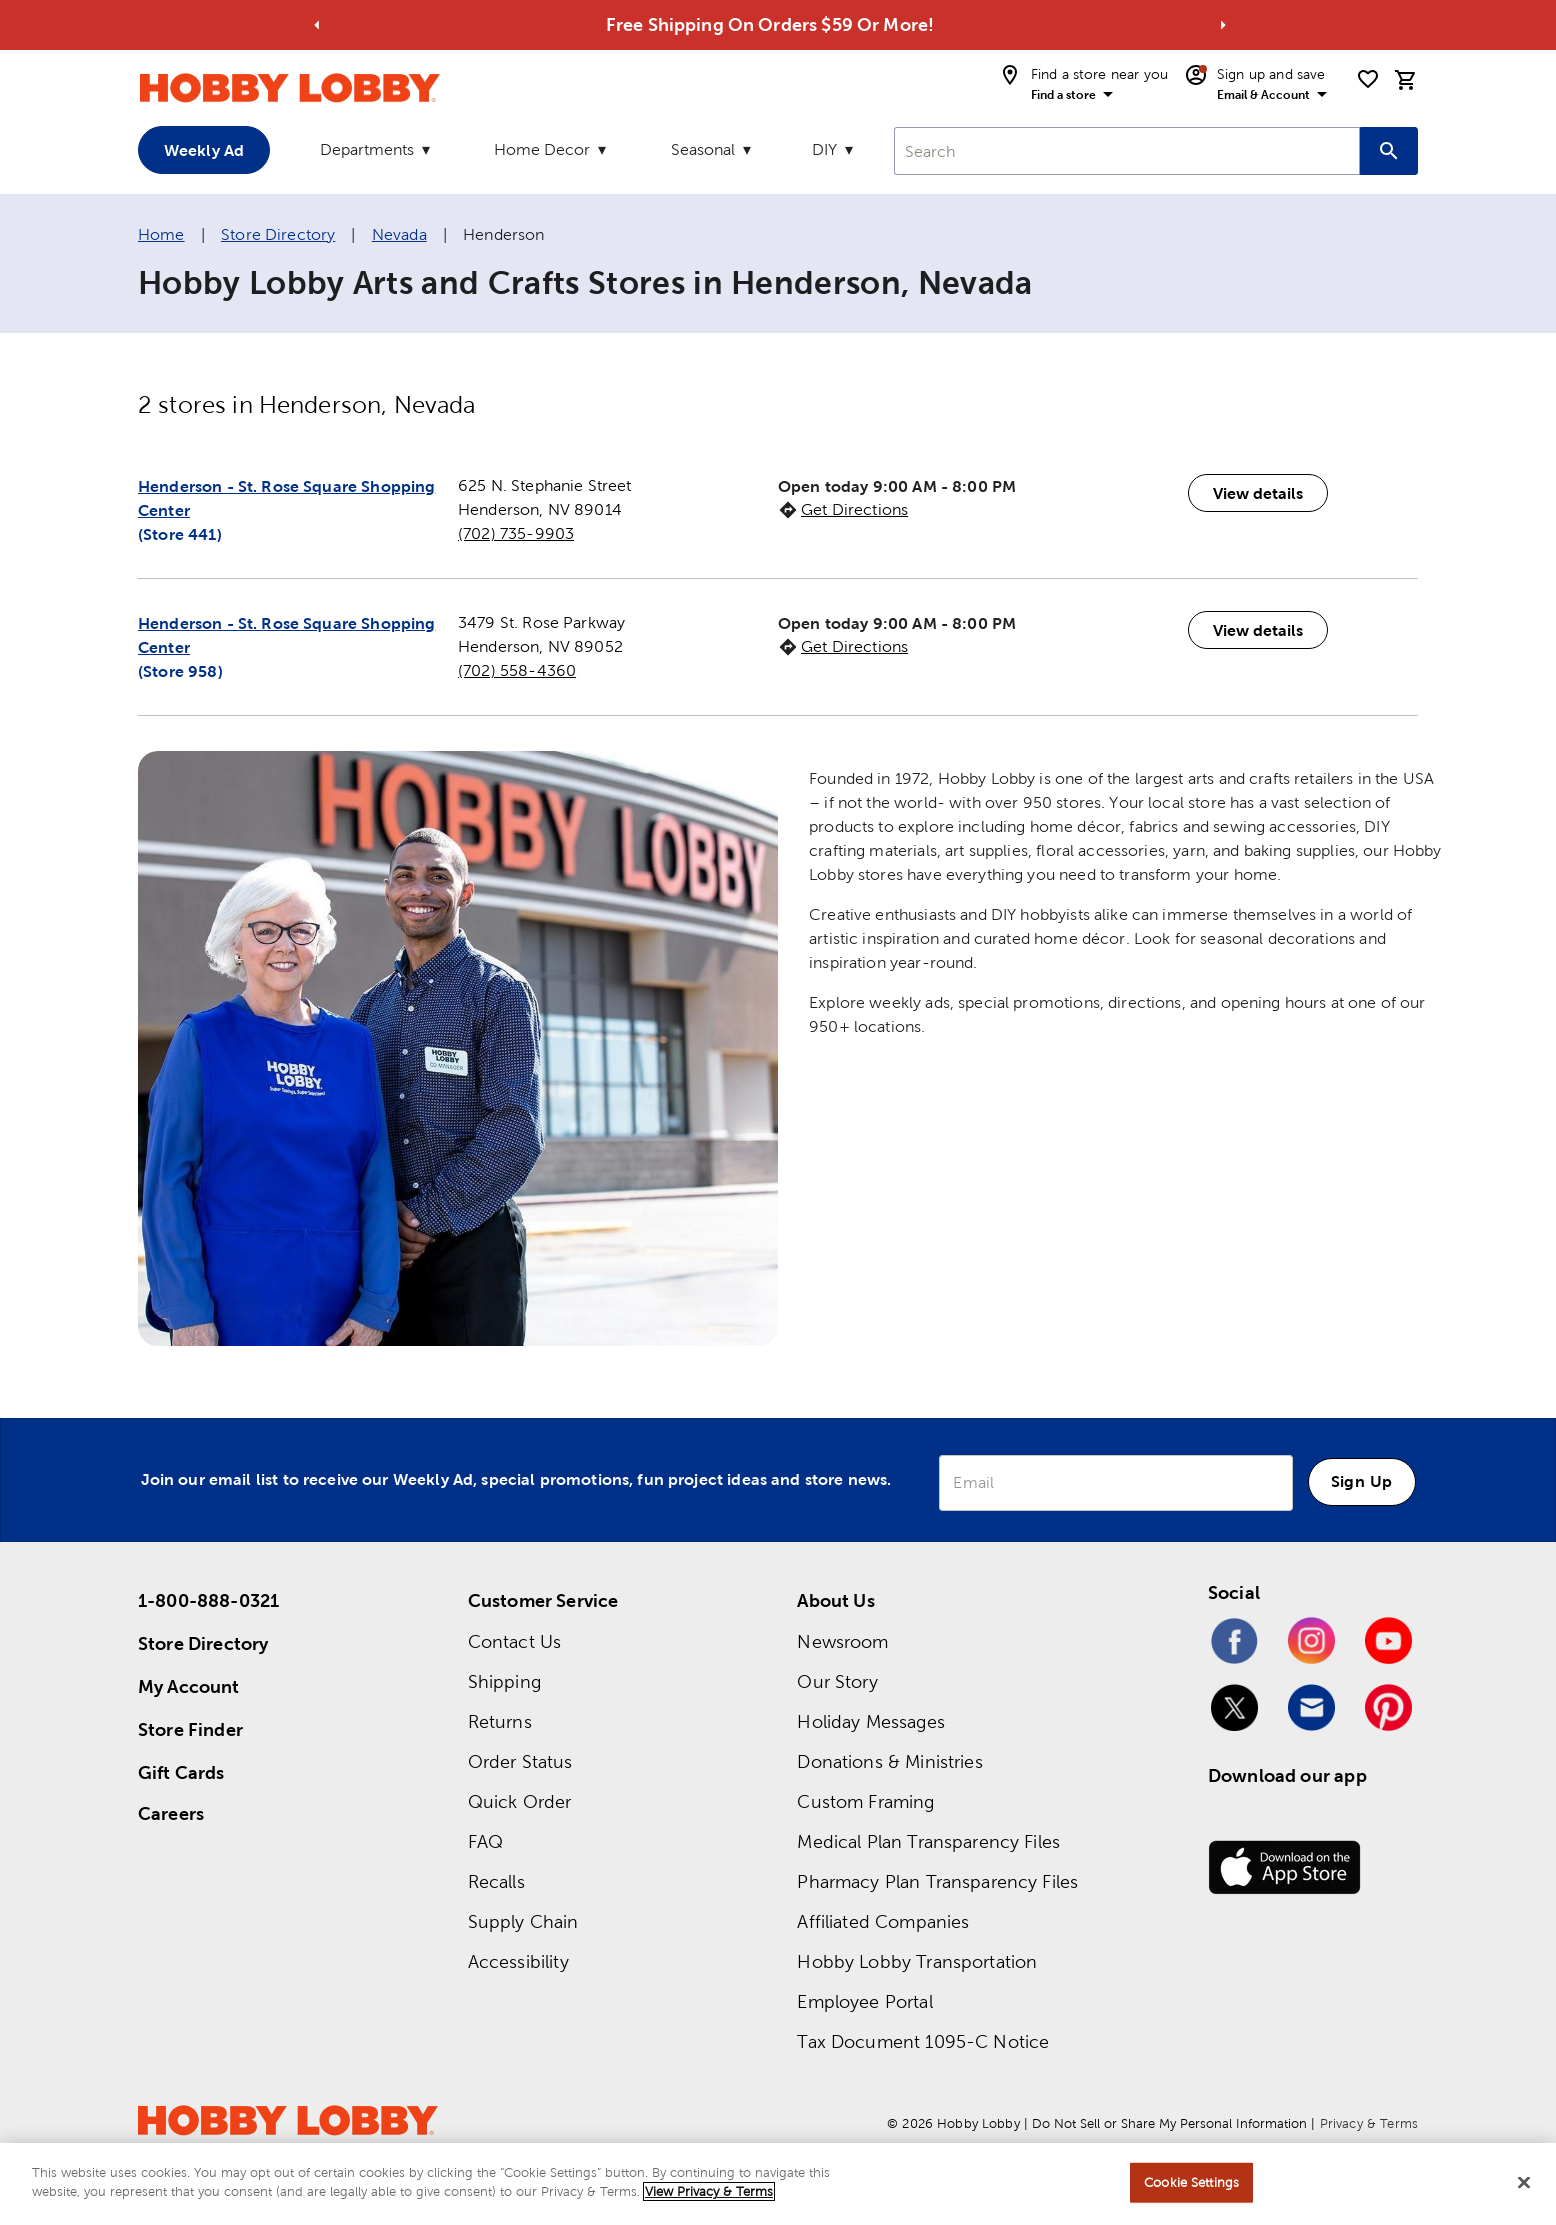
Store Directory (278, 234)
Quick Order (520, 1801)
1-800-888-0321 (208, 1600)
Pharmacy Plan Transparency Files (937, 1881)
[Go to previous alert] (317, 25)
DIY (824, 149)
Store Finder (190, 1729)
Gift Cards (181, 1772)
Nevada (399, 234)
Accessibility (518, 1961)
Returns (500, 1721)
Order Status (520, 1761)
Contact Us (515, 1641)
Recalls (496, 1881)
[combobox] (1127, 151)
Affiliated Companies (883, 1921)
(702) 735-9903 (516, 533)
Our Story (837, 1681)
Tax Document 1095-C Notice (923, 2041)
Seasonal (703, 149)
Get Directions (854, 509)
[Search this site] (1389, 151)
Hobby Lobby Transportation (917, 1961)
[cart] (1406, 80)
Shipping (504, 1681)
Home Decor (542, 149)
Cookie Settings (1191, 2182)
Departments (367, 149)
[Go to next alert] (1223, 25)
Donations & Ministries (889, 1761)
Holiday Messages (870, 1721)
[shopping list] (1368, 79)
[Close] (1524, 2182)
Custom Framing (865, 1801)
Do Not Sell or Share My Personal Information (1169, 2123)
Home (161, 234)
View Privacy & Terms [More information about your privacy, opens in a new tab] (709, 2191)
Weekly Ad (204, 150)
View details (1258, 493)
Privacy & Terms (1369, 2123)
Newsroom (842, 1641)
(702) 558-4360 (517, 670)
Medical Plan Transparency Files (928, 1841)
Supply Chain (523, 1921)
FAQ (485, 1841)
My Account (189, 1686)
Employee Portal (864, 2001)
